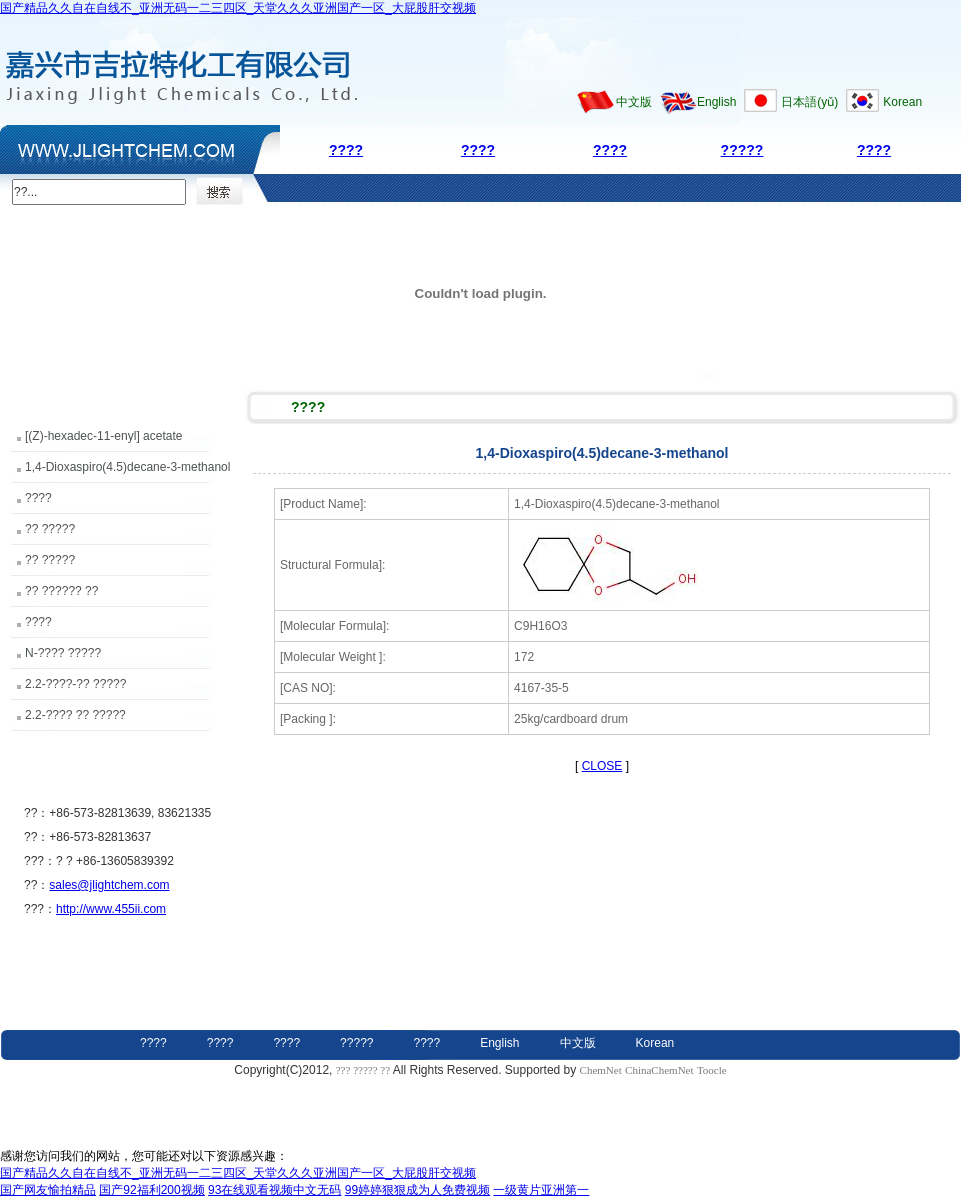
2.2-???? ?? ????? (75, 715)
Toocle (712, 1070)
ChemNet (601, 1070)
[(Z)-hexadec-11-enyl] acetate (103, 436)
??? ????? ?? (364, 1070)
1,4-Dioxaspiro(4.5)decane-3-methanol (127, 467)
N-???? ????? (63, 653)
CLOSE (602, 766)
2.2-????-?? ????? (75, 684)
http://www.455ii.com (111, 909)
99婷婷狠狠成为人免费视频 (417, 1190)
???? (346, 150)
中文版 (634, 102)
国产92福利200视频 (151, 1190)
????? (742, 150)
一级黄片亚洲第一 (541, 1190)
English (716, 102)
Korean (902, 102)
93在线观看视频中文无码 (274, 1190)
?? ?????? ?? (61, 591)
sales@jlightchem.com (109, 885)
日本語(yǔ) (809, 102)
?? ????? (50, 529)
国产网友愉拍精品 (48, 1190)
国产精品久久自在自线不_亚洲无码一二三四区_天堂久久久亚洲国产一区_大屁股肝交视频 (238, 8)
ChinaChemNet (659, 1070)
